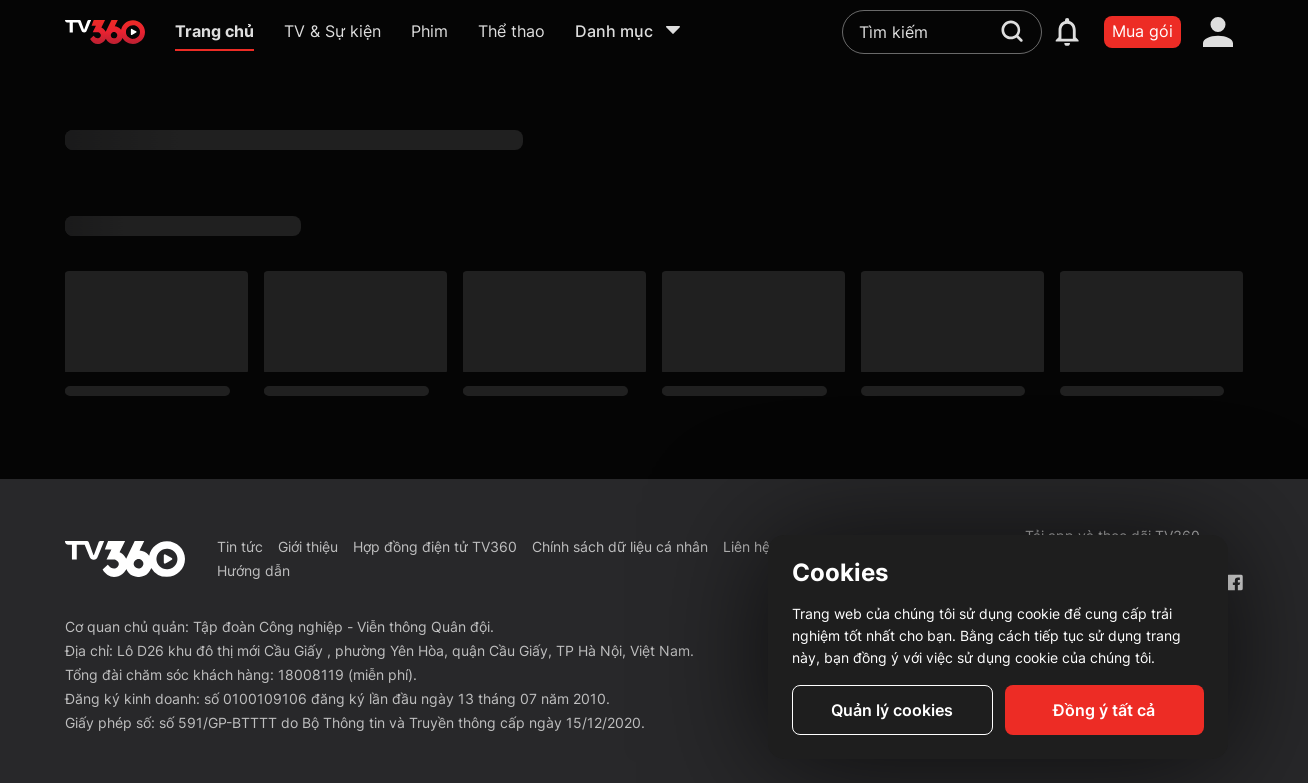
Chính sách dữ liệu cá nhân (620, 546)
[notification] (1067, 32)
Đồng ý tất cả (1104, 710)
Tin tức (240, 546)
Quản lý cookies (892, 710)
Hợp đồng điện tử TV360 (435, 546)
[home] (105, 32)
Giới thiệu (308, 546)
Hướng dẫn (253, 570)
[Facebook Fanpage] (1234, 582)
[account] (1218, 32)
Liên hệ (746, 546)
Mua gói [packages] (1142, 31)
